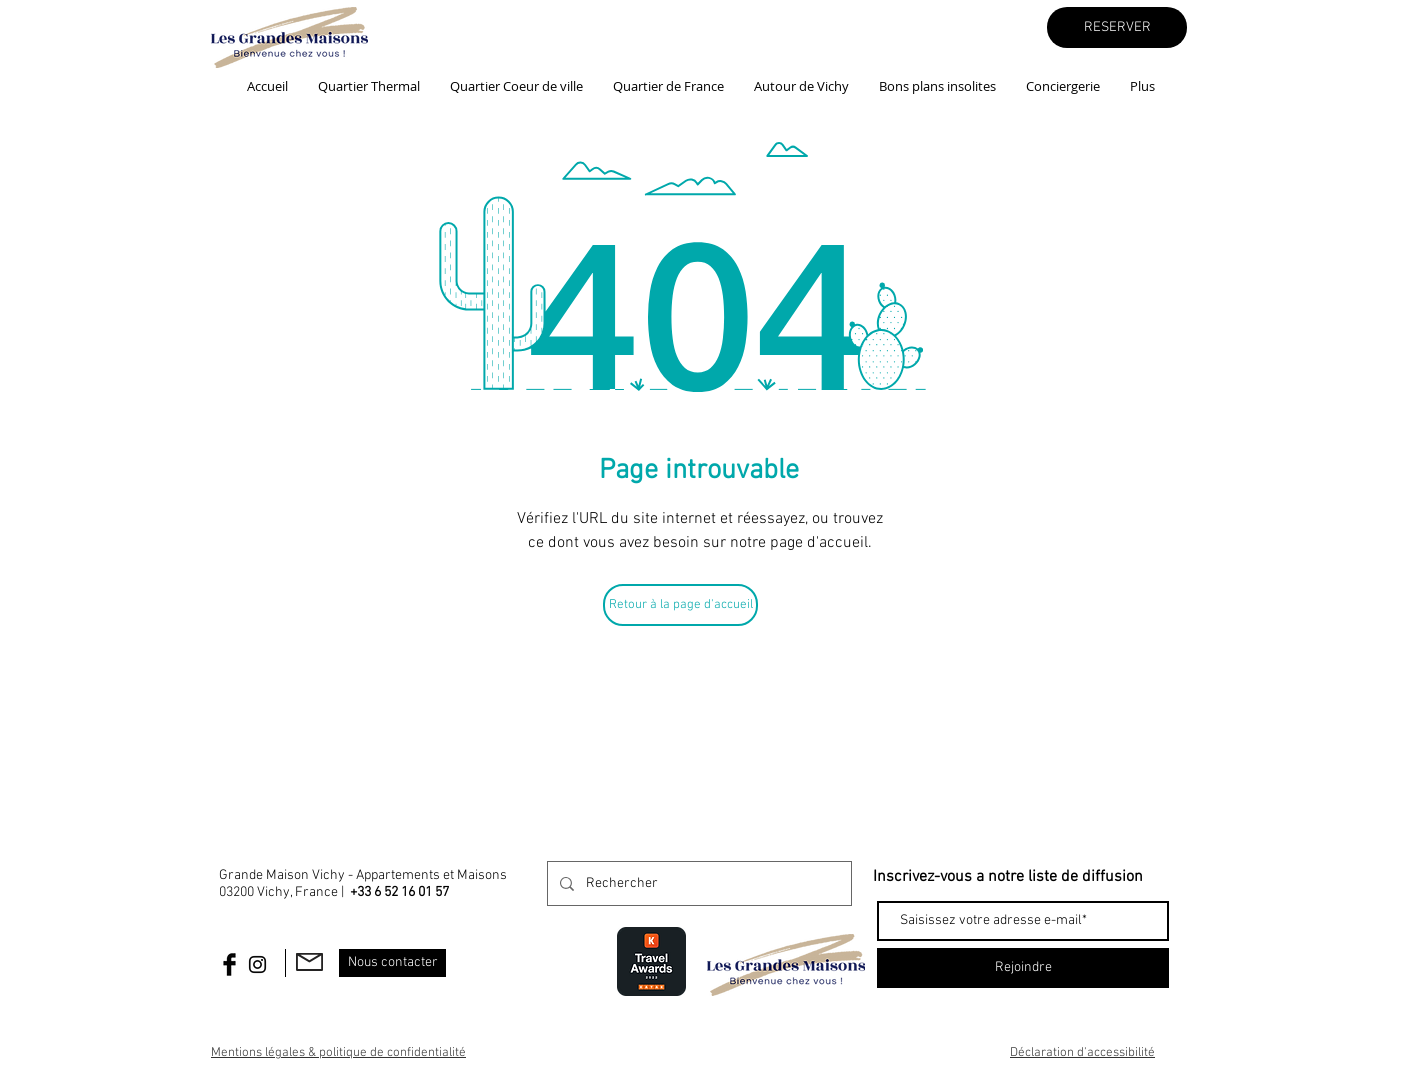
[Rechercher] (697, 883)
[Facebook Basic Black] (229, 964)
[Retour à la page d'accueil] (680, 605)
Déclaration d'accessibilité (1082, 1053)
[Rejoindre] (1023, 968)
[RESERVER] (1117, 27)
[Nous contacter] (392, 963)
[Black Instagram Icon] (257, 964)
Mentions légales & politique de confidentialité (338, 1053)
